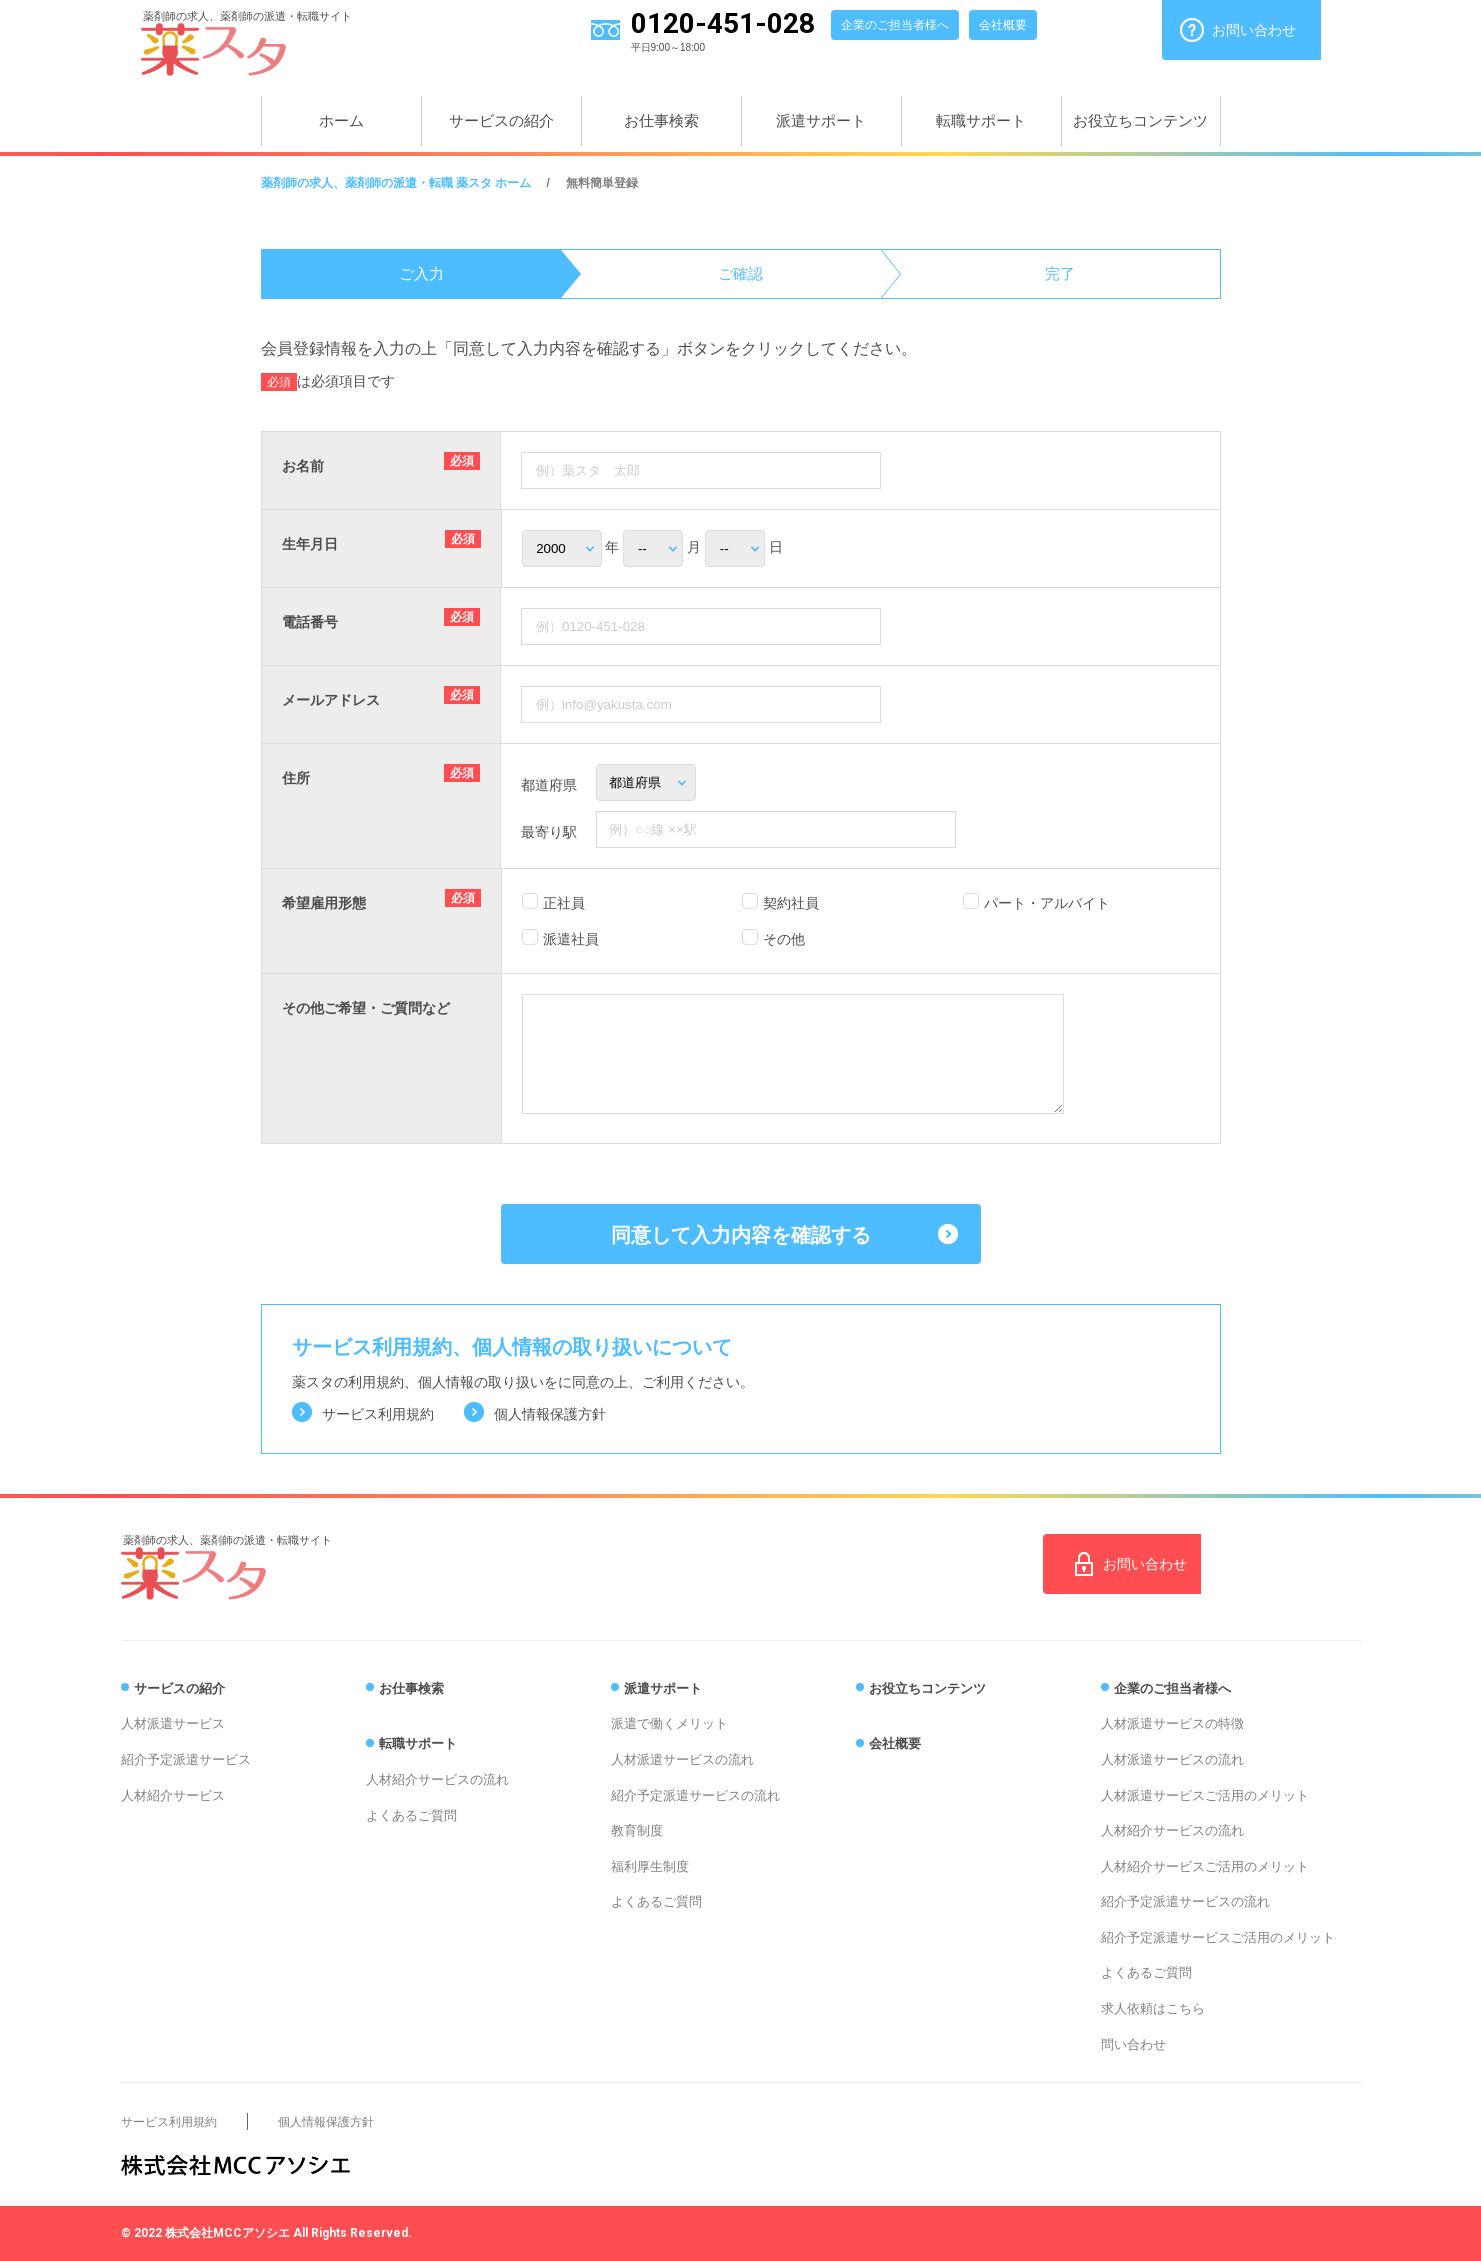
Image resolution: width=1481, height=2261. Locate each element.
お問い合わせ (1254, 30)
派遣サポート (821, 120)
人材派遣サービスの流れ (682, 1759)
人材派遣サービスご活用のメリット (1205, 1795)
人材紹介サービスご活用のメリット (1205, 1866)
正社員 (564, 903)
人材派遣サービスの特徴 (1172, 1723)
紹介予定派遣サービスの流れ (695, 1795)
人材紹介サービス (173, 1795)
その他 (784, 939)
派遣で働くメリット (669, 1723)
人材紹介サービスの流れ (437, 1779)
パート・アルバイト (1047, 903)
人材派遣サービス (173, 1723)
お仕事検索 (661, 120)
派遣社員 (571, 939)
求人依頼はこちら (1153, 2008)
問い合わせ (1133, 2044)
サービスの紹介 (501, 120)
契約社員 (791, 903)
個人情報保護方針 (550, 1414)
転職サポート (981, 120)
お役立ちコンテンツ (1140, 120)
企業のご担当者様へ (895, 25)
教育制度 (637, 1830)
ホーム (341, 120)
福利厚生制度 (650, 1866)
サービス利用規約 (378, 1414)
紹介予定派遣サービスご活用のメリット (1218, 1937)
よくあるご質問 (411, 1815)
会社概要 (1003, 25)
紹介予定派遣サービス (186, 1759)
